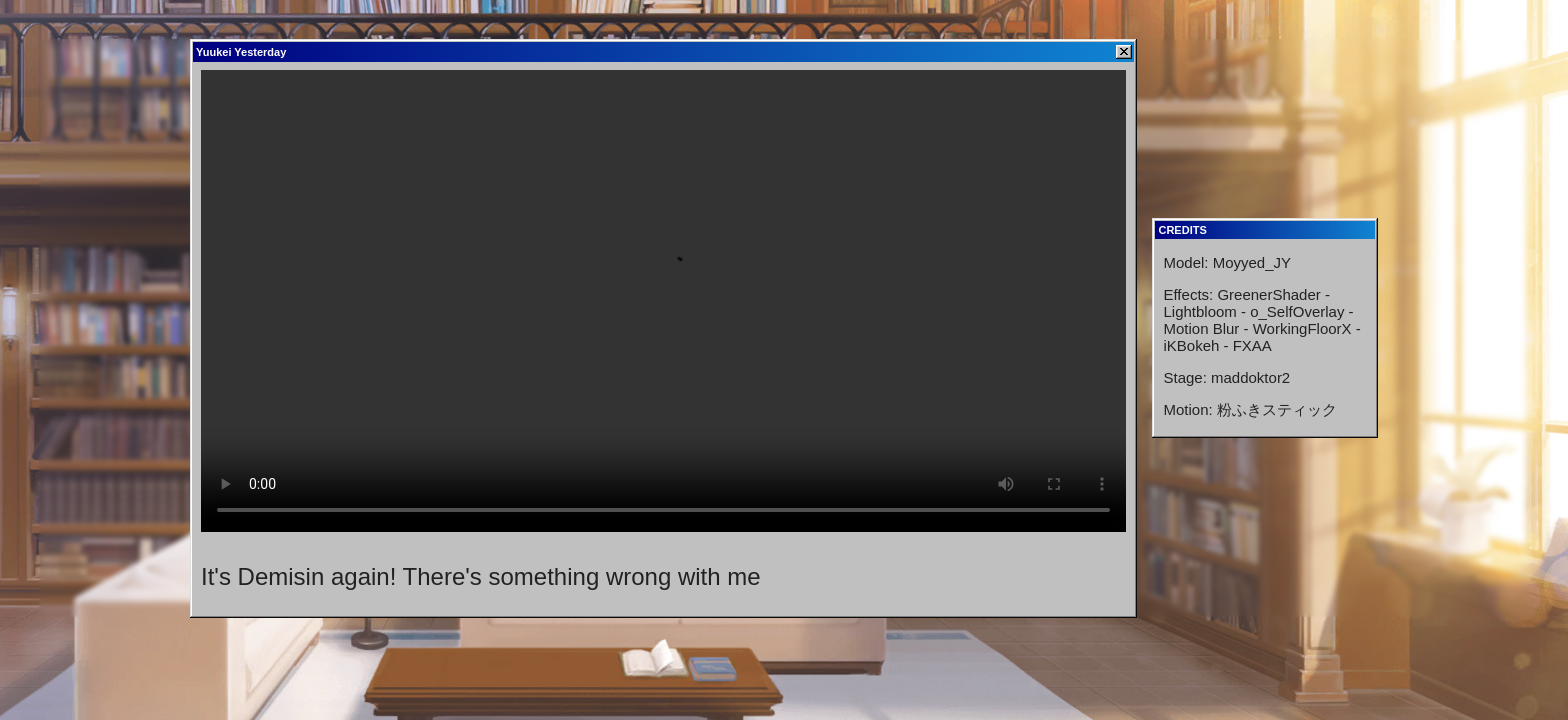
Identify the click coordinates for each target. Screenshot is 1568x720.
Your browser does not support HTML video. (663, 301)
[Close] (1124, 52)
